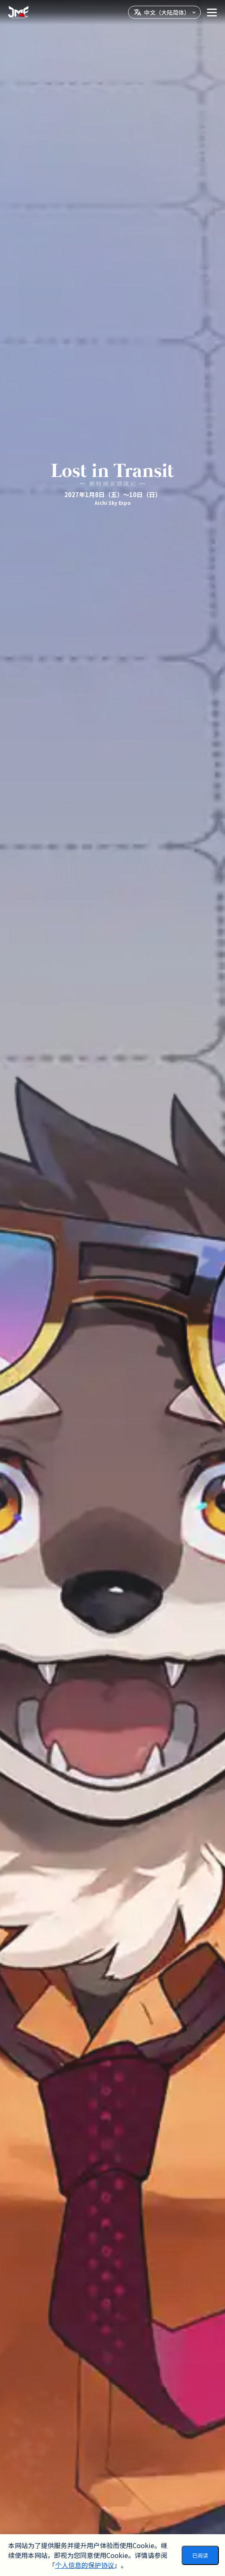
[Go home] (18, 12)
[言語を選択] (164, 12)
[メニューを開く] (212, 12)
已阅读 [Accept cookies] (200, 2555)
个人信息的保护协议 (84, 2565)
